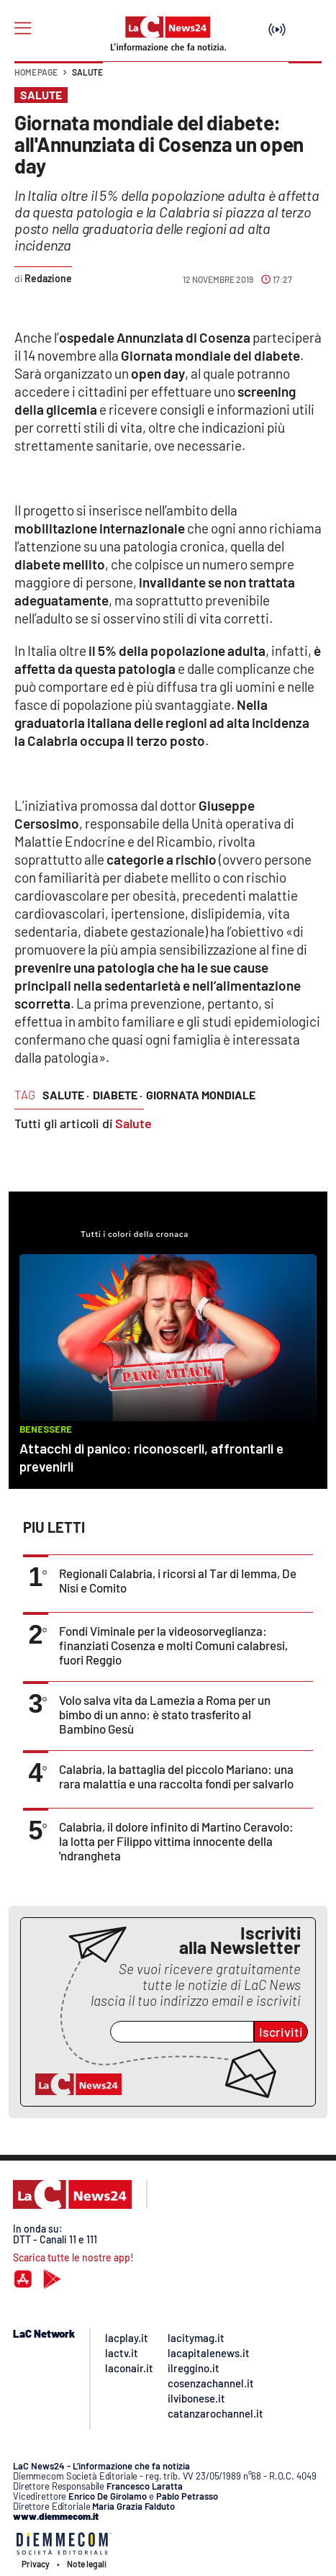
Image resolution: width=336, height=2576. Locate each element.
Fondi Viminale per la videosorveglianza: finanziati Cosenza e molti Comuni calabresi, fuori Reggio (173, 1645)
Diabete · (117, 1095)
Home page (36, 72)
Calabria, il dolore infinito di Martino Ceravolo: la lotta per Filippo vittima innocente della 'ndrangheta (176, 1841)
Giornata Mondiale (200, 1095)
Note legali (86, 2564)
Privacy (36, 2564)
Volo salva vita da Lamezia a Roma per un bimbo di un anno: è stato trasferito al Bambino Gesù (165, 1714)
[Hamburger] (22, 28)
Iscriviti (281, 2032)
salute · (65, 1095)
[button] (305, 79)
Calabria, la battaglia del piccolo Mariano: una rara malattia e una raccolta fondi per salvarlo (176, 1776)
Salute (87, 72)
